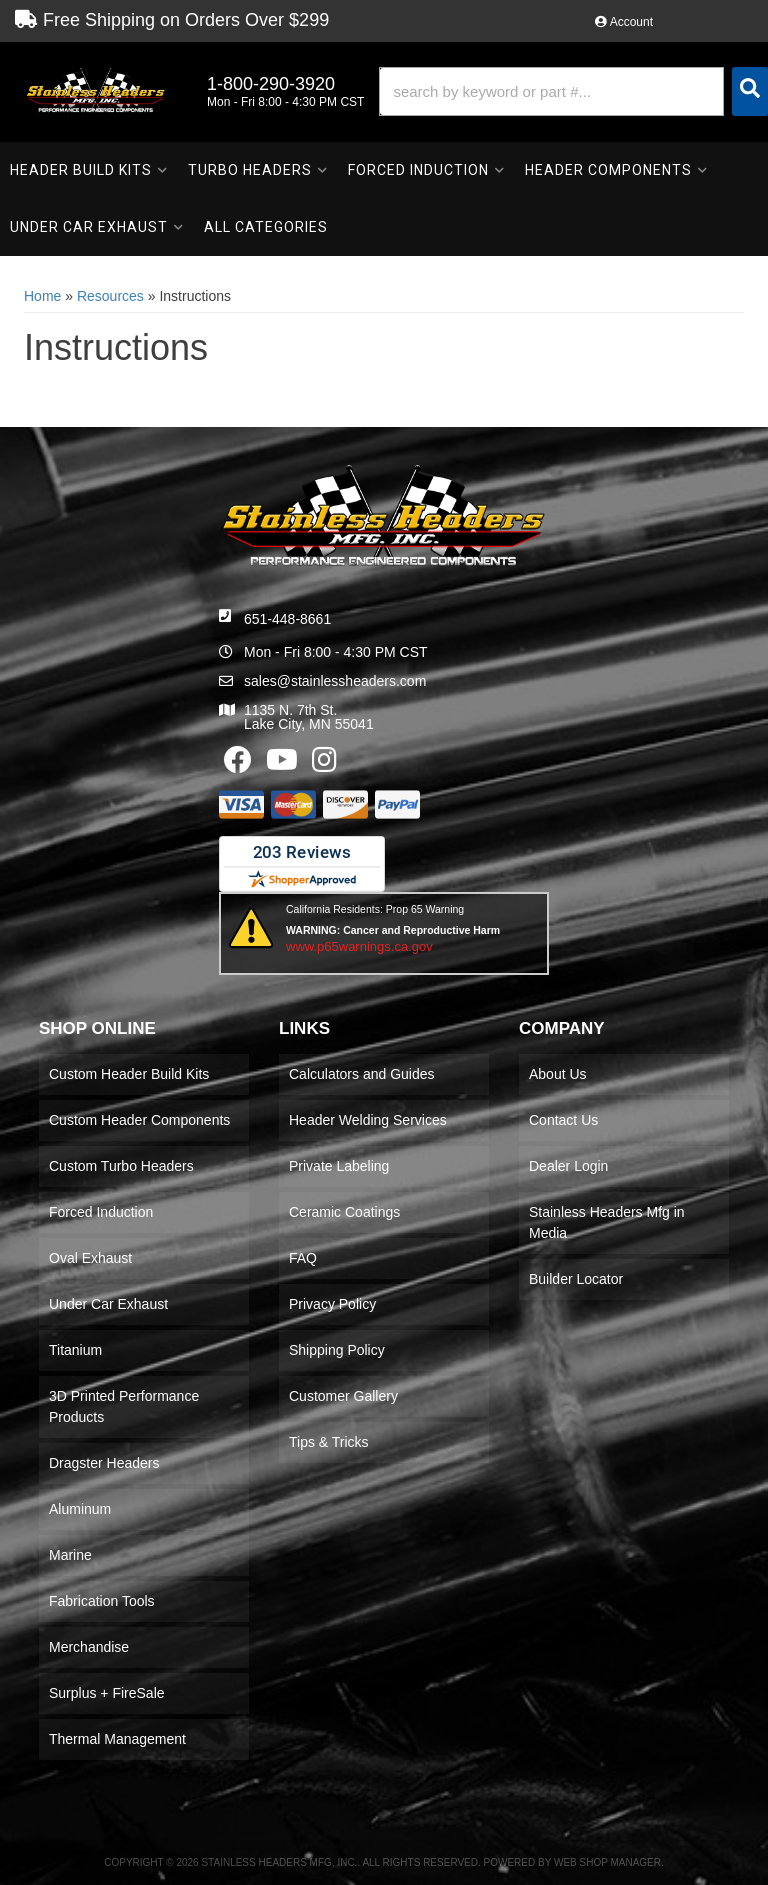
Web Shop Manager (607, 1862)
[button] (573, 91)
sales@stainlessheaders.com (335, 681)
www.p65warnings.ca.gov (359, 946)
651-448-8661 (287, 619)
